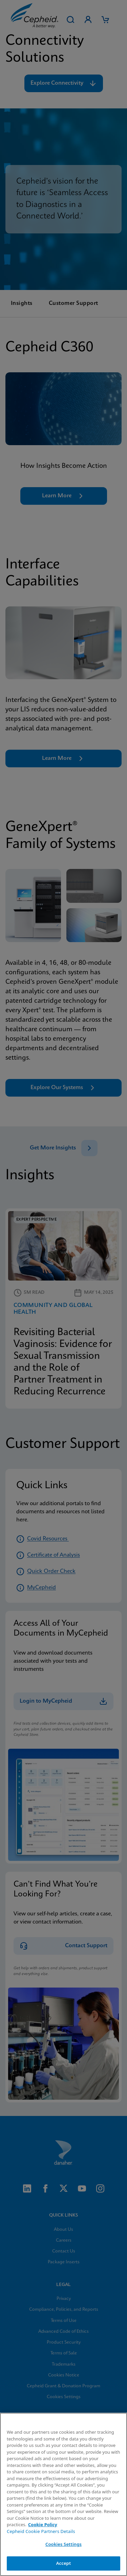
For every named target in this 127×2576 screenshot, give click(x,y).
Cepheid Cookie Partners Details (41, 2531)
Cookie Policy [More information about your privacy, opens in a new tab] (42, 2524)
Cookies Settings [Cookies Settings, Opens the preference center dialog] (63, 2544)
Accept (63, 2563)
